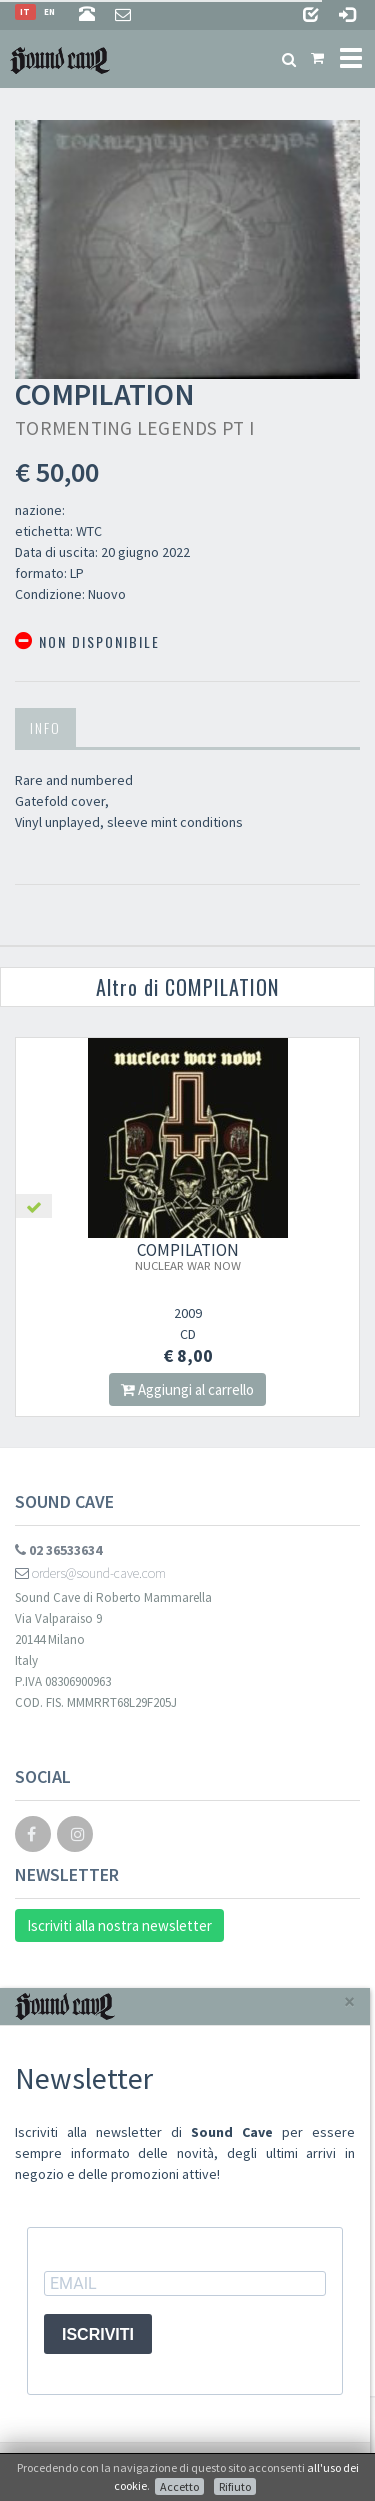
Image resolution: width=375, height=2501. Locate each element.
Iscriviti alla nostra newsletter (119, 1925)
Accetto (179, 2486)
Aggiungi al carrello (187, 1389)
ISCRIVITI (98, 2334)
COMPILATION (188, 1256)
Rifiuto (235, 2486)
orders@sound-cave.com (90, 1573)
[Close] (349, 2001)
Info (45, 727)
